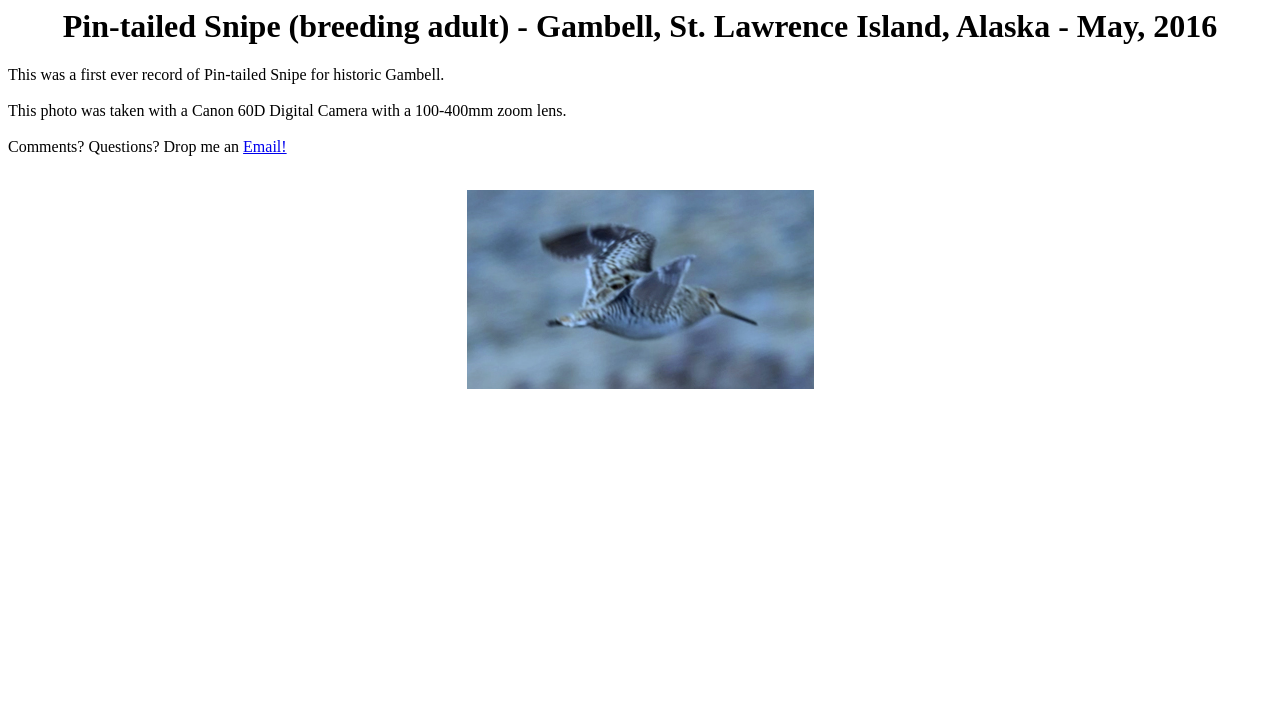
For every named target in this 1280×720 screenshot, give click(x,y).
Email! (265, 146)
